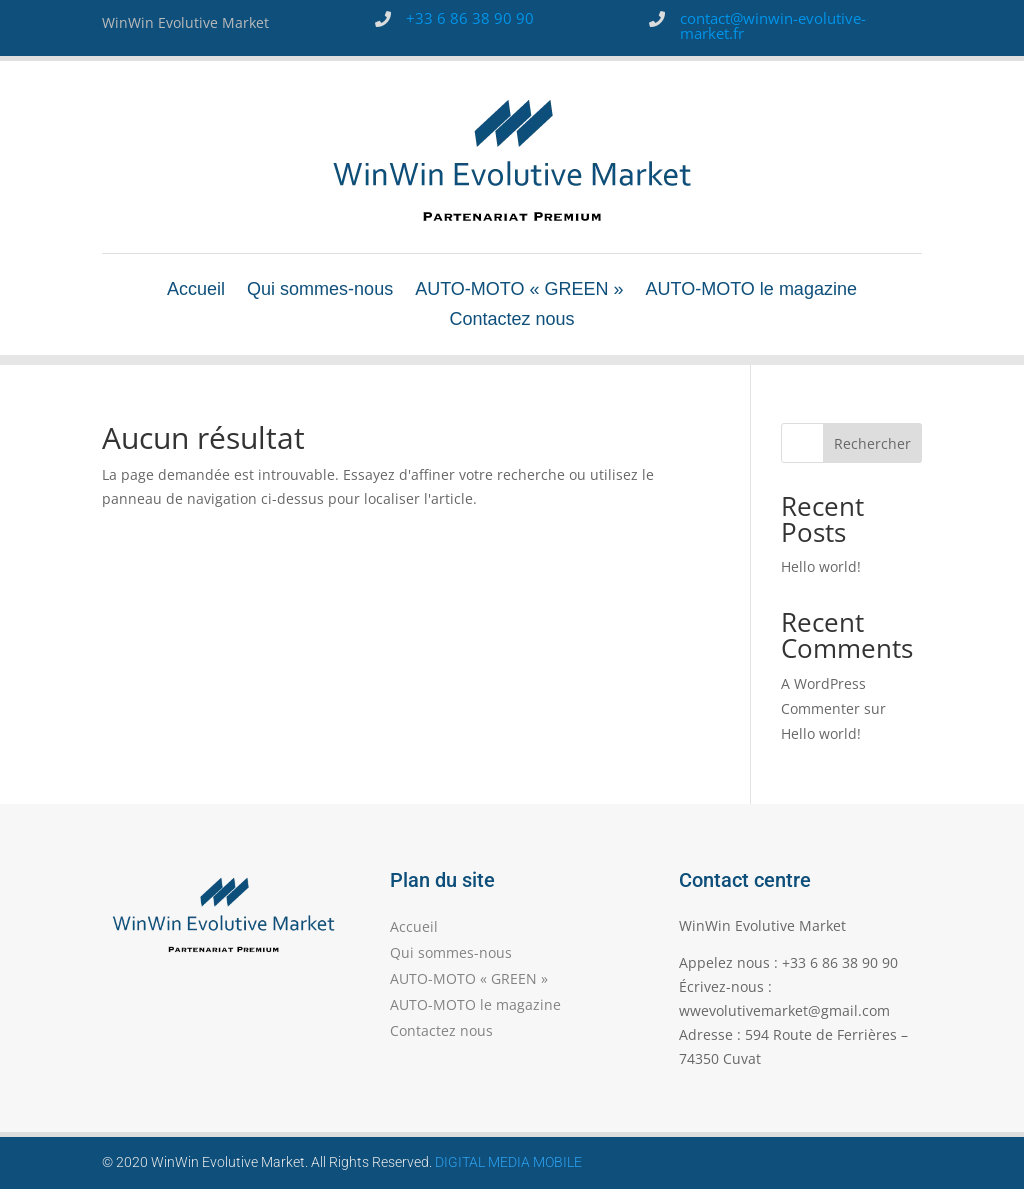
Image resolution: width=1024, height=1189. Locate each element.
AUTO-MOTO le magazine (751, 290)
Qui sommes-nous (320, 290)
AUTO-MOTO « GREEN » (519, 290)
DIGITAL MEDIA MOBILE (508, 1162)
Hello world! (821, 566)
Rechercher (872, 443)
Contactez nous (511, 320)
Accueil (196, 290)
